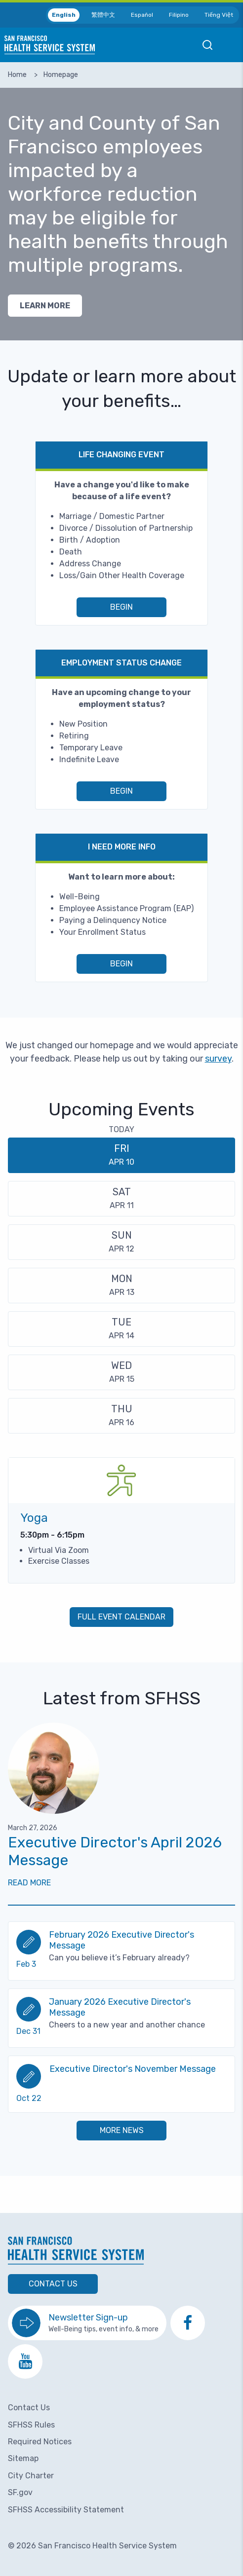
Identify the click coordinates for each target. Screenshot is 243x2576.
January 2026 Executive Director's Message (120, 2007)
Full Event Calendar (121, 1616)
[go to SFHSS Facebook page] (187, 2323)
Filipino (179, 14)
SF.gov (20, 2492)
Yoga (34, 1518)
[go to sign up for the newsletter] (87, 2323)
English (64, 14)
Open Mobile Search (207, 45)
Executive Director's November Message (132, 2069)
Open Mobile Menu (231, 45)
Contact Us (53, 2283)
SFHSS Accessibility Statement (66, 2509)
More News (122, 2130)
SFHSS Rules (31, 2424)
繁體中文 (103, 14)
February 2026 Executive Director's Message (121, 1940)
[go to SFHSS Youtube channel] (25, 2361)
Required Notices (40, 2441)
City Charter (31, 2475)
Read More (29, 1882)
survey (218, 1058)
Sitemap (23, 2458)
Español (142, 14)
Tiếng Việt (218, 14)
